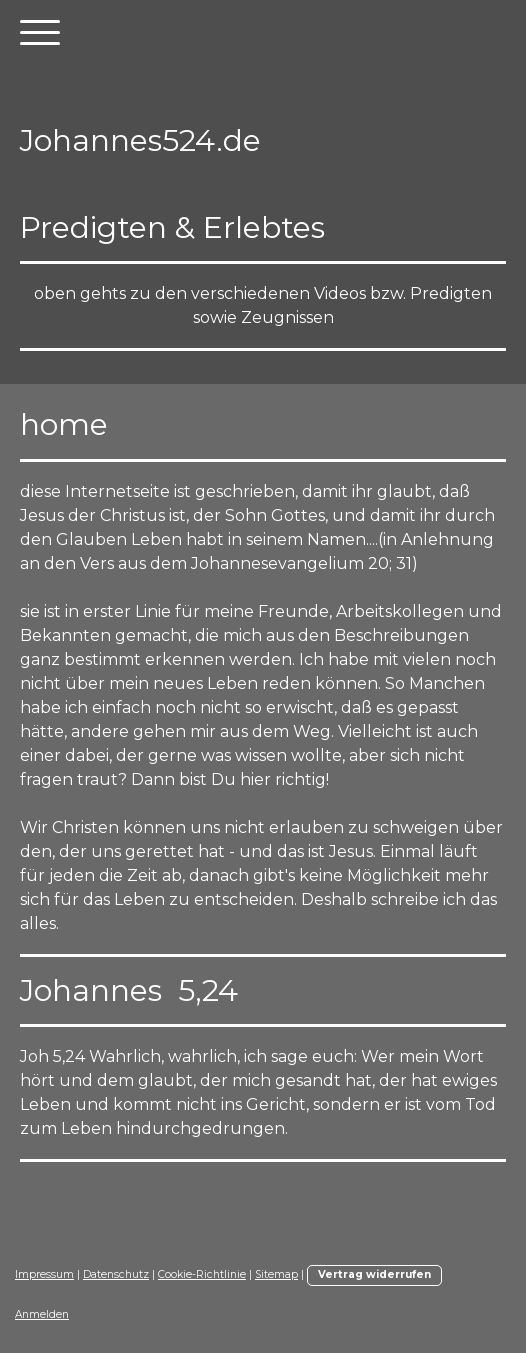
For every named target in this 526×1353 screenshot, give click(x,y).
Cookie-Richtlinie (202, 1274)
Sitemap (276, 1274)
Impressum (44, 1274)
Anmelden (42, 1314)
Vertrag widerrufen (374, 1274)
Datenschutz (116, 1274)
